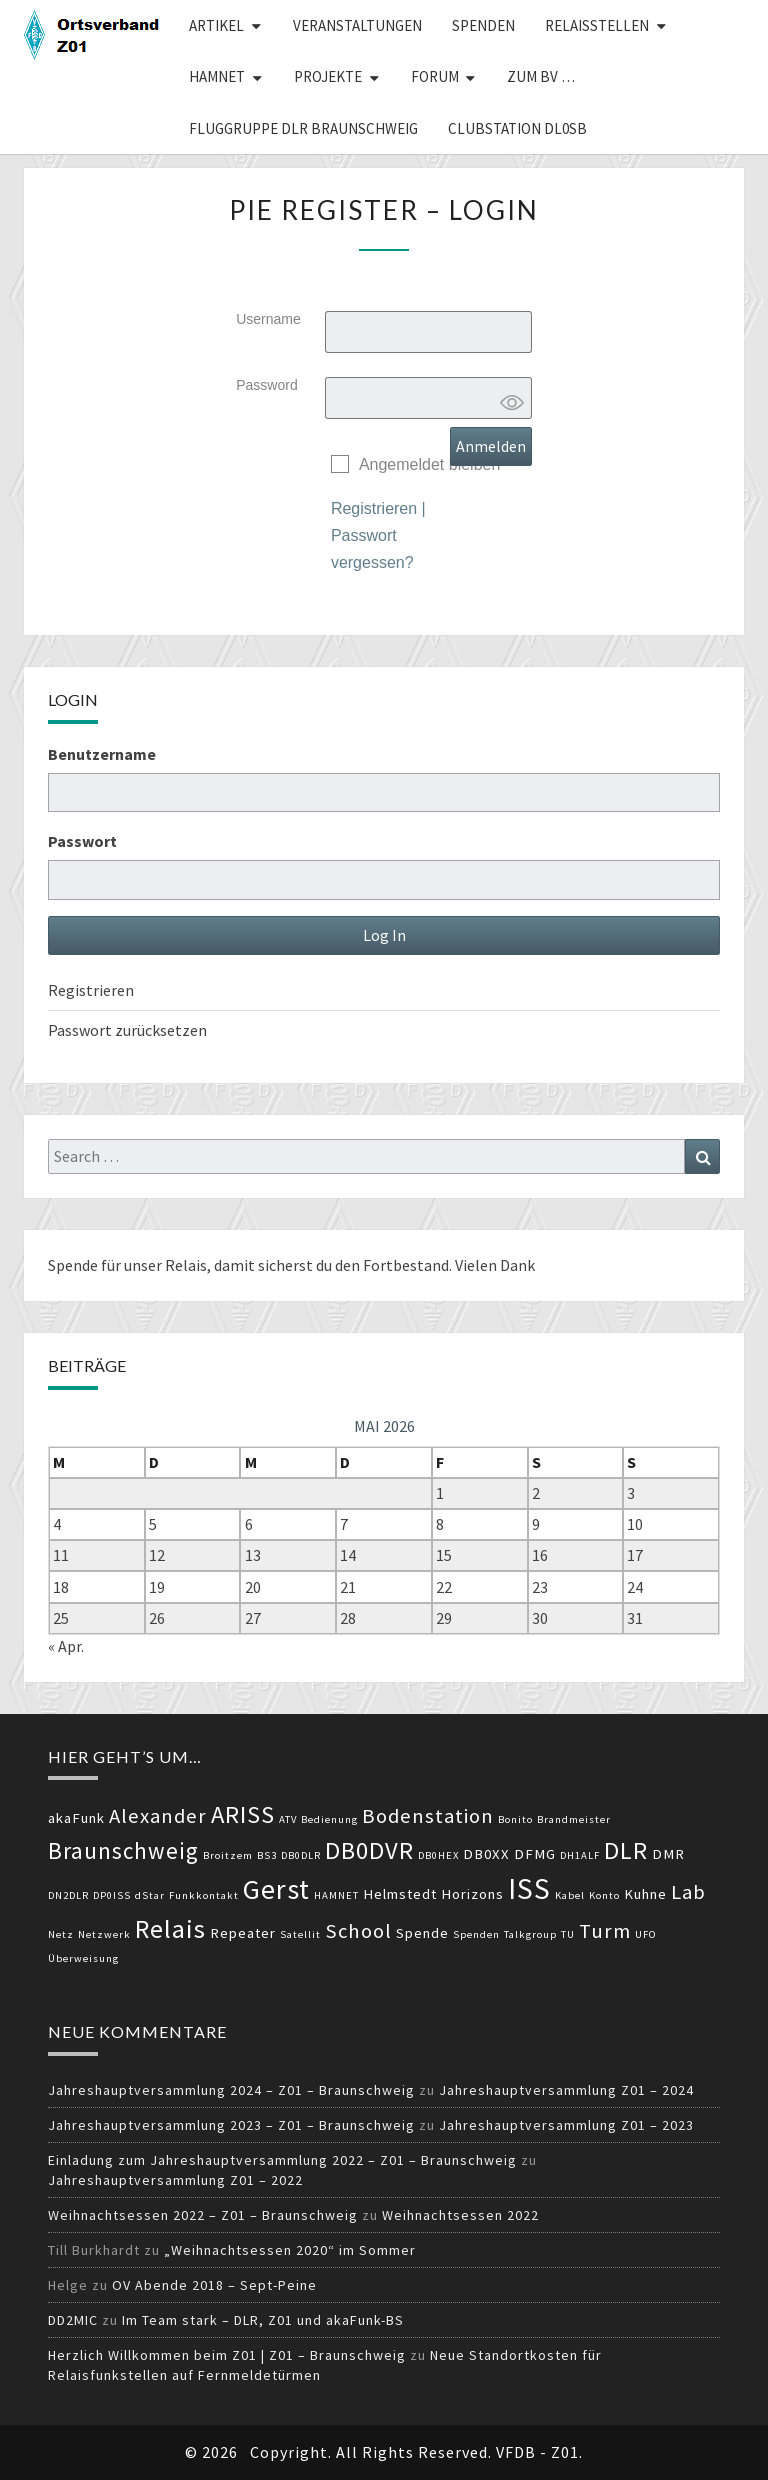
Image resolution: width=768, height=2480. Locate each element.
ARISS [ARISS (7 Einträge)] (243, 1814)
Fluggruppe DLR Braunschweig (303, 128)
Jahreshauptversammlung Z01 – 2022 (175, 2180)
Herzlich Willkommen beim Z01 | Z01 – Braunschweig (227, 2355)
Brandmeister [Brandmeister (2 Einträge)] (574, 1819)
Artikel (216, 25)
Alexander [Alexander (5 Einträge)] (158, 1816)
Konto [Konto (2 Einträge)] (604, 1895)
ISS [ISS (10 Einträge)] (529, 1888)
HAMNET (217, 76)
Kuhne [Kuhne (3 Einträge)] (645, 1894)
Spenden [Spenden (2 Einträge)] (476, 1934)
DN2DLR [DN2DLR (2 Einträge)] (68, 1895)
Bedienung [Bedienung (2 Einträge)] (329, 1819)
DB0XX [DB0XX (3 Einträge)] (486, 1854)
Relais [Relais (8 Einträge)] (170, 1928)
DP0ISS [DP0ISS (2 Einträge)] (112, 1895)
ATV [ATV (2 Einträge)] (288, 1819)
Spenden (483, 25)
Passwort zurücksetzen (127, 1030)
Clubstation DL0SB (517, 128)
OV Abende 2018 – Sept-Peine (214, 2285)
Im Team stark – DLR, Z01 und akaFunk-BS (263, 2320)
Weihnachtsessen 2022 (460, 2215)
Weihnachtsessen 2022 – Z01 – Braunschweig (203, 2215)
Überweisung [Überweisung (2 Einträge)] (83, 1958)
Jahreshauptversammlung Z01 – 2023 (566, 2125)
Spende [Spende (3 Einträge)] (422, 1933)
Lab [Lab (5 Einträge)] (688, 1892)
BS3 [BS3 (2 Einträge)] (267, 1855)
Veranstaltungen (357, 25)
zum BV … (541, 76)
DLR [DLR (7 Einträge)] (626, 1850)
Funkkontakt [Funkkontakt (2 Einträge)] (204, 1895)
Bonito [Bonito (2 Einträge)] (515, 1819)
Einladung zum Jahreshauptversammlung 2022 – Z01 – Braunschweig (282, 2160)
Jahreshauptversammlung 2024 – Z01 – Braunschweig (231, 2090)
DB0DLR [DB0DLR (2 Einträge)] (301, 1855)
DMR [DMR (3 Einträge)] (668, 1854)
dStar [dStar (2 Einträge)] (150, 1895)
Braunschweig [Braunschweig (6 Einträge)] (123, 1850)
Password (266, 385)
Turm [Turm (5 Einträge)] (605, 1931)
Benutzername (102, 754)
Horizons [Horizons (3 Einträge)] (472, 1894)
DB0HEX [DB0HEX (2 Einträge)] (438, 1855)
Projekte (328, 76)
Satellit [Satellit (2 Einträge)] (300, 1934)
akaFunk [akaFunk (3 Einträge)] (76, 1818)
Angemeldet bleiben (429, 464)
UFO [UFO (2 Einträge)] (646, 1934)
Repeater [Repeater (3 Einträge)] (243, 1933)
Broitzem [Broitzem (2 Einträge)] (228, 1855)
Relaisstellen (597, 25)
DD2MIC (73, 2320)
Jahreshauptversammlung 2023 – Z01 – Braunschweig (231, 2125)
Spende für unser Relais (127, 1265)
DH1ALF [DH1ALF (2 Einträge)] (580, 1855)
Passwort (82, 841)
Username (268, 319)
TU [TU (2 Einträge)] (568, 1934)
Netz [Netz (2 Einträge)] (61, 1934)
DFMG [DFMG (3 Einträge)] (535, 1854)
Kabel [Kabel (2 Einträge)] (570, 1895)
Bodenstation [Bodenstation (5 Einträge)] (428, 1816)
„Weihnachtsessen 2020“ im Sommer (290, 2250)
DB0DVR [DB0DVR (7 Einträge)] (369, 1850)
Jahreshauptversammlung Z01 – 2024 (566, 2090)
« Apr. (66, 1646)
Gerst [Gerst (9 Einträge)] (276, 1889)
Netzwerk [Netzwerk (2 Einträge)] (104, 1934)
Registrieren (374, 508)
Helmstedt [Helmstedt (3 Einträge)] (400, 1894)
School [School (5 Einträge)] (358, 1931)
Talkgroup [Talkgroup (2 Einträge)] (530, 1934)
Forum (435, 76)
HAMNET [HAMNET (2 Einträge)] (336, 1895)
